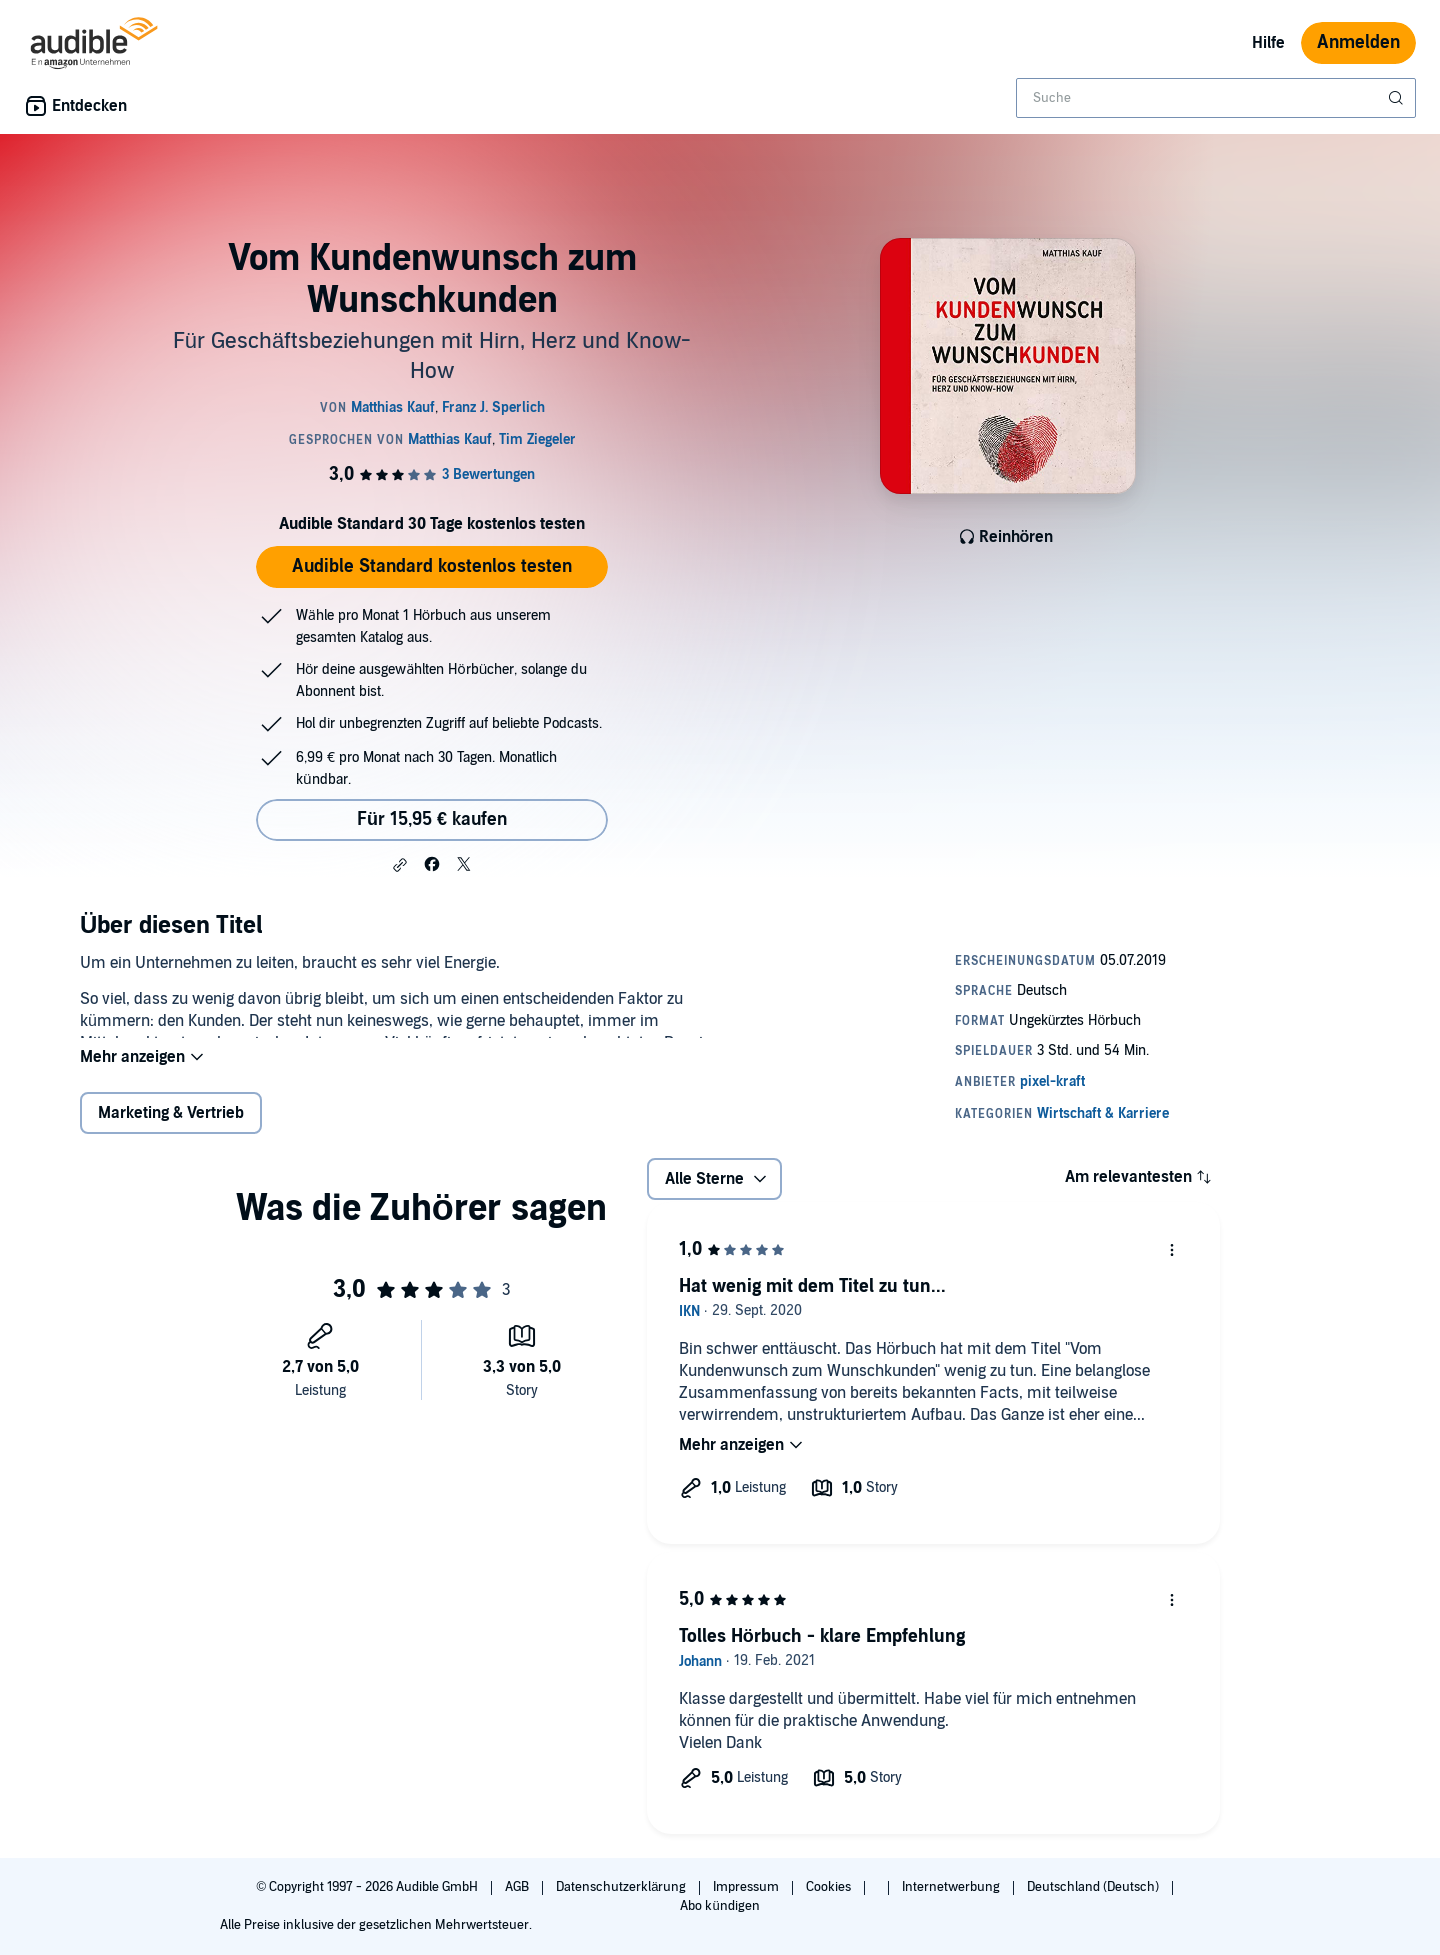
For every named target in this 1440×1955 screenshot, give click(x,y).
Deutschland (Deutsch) (1094, 1887)
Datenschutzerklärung (622, 1887)
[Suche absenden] (1398, 98)
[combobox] (1216, 98)
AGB (518, 1887)
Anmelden (1358, 42)
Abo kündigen (719, 1906)
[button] (400, 865)
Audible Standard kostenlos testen (432, 566)
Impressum (747, 1887)
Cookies (830, 1887)
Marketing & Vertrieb (171, 1129)
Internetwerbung (952, 1887)
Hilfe (1268, 43)
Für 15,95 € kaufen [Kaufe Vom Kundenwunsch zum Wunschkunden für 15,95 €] (432, 819)
